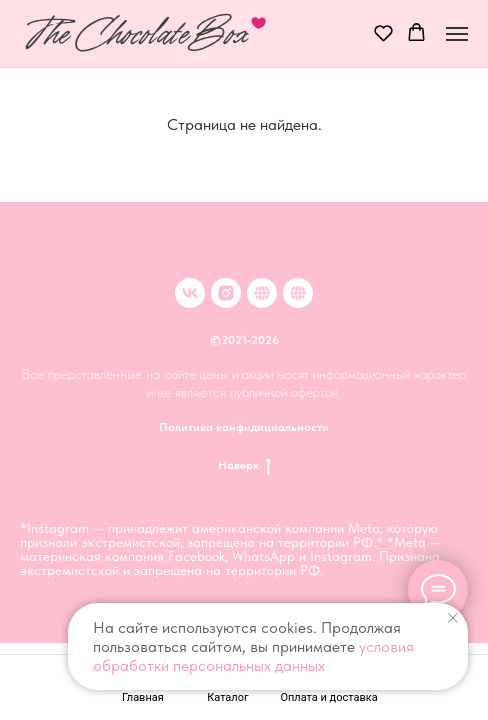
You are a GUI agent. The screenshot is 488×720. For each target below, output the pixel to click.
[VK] (190, 293)
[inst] (226, 293)
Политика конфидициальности (244, 427)
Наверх (244, 465)
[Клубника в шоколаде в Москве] (262, 293)
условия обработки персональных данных (253, 656)
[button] (383, 32)
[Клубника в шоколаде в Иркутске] (298, 293)
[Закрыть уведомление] (453, 618)
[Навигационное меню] (457, 34)
